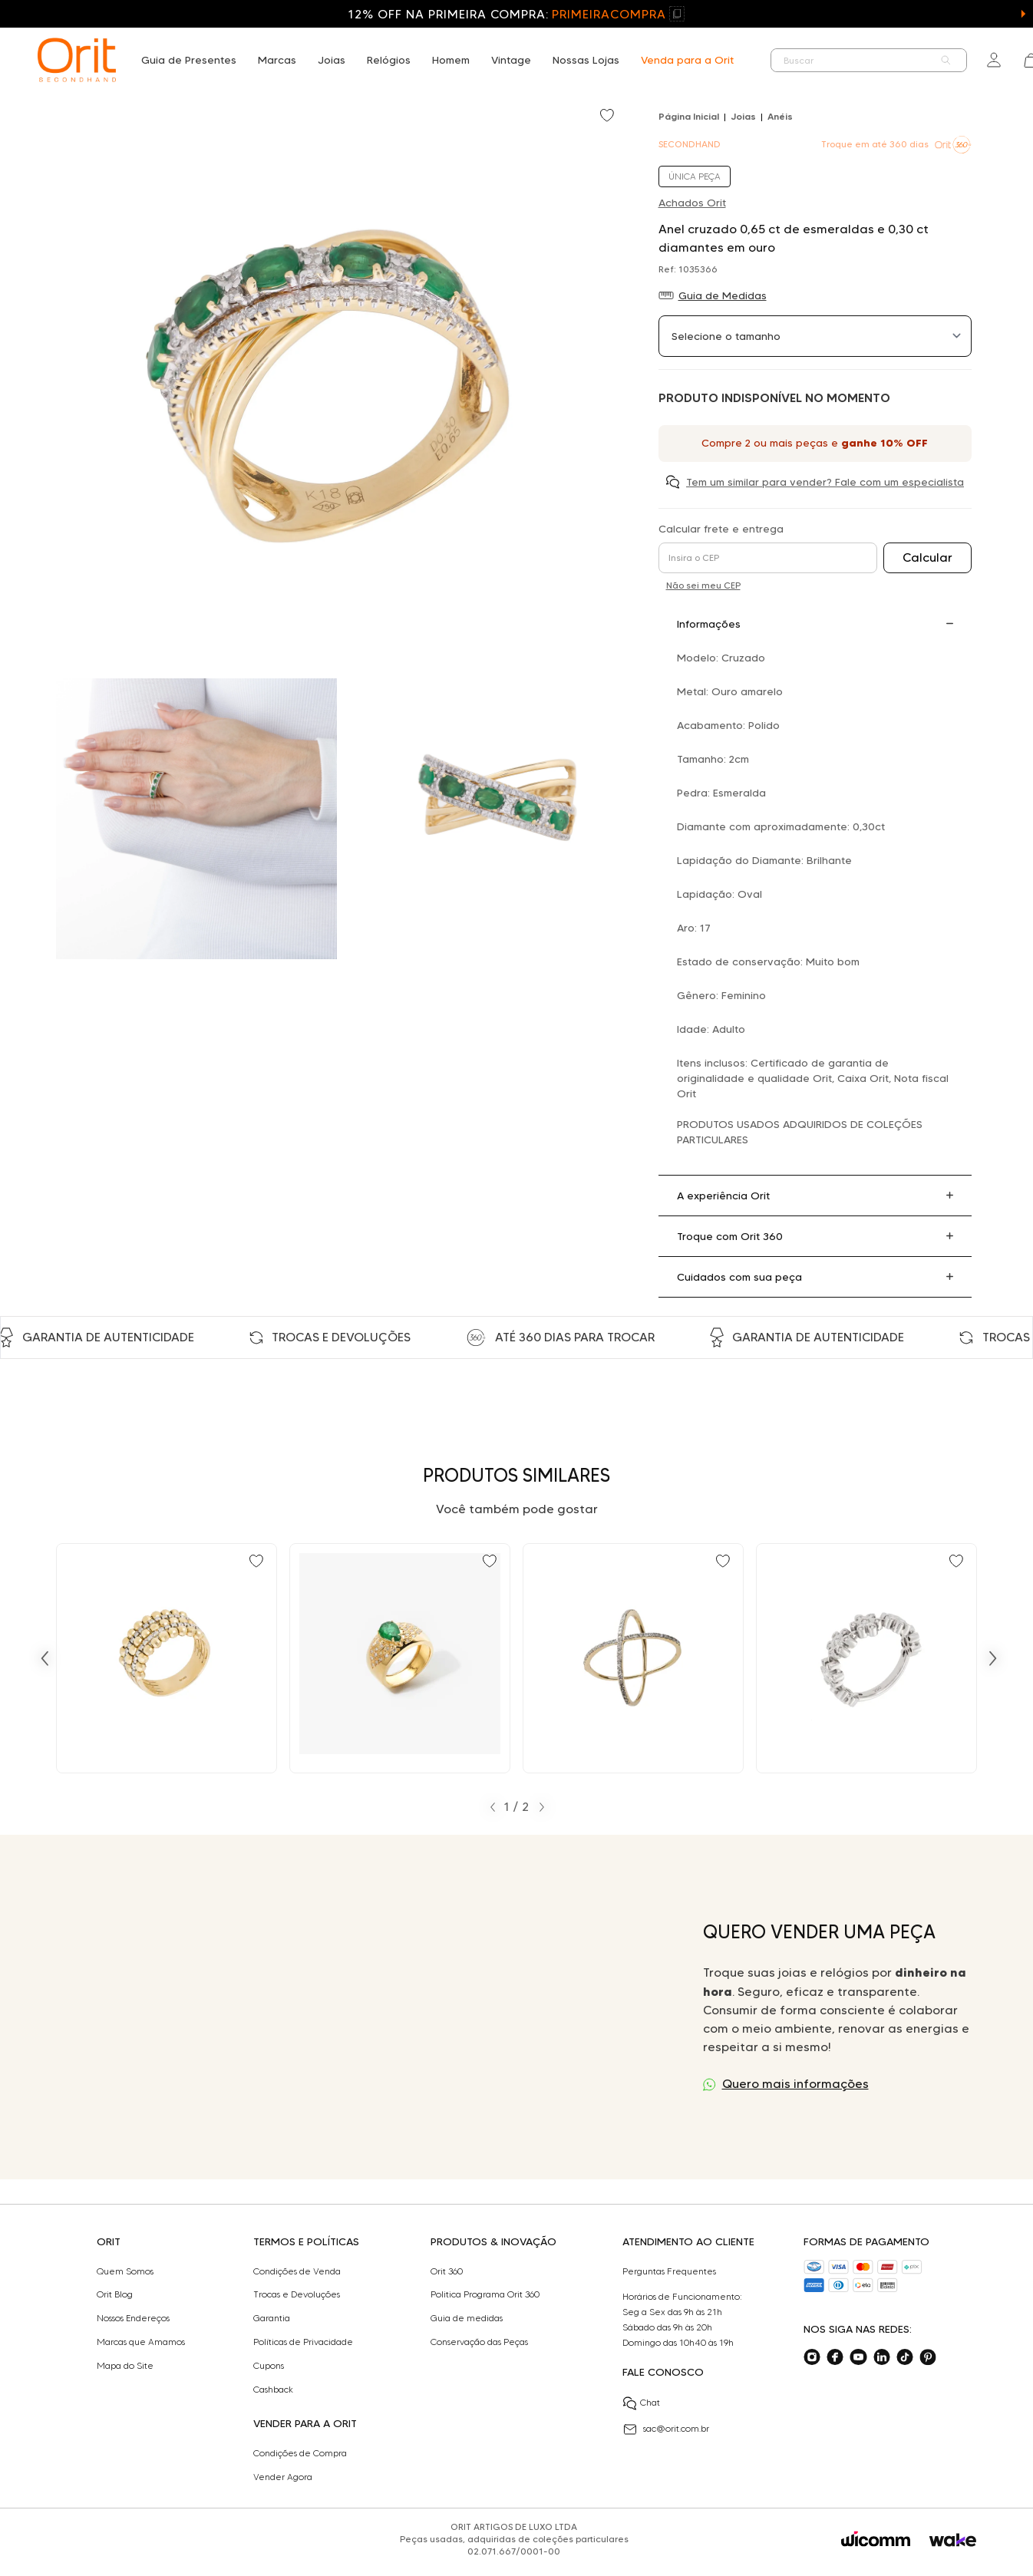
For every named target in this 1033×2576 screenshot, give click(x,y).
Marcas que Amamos (141, 2342)
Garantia (271, 2318)
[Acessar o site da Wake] (953, 2540)
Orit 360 (447, 2271)
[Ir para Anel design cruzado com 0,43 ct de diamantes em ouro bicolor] (633, 1658)
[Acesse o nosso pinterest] (927, 2357)
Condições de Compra (300, 2453)
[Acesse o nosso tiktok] (904, 2357)
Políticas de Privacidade (303, 2342)
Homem (451, 60)
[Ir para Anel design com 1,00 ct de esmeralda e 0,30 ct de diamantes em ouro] (400, 1658)
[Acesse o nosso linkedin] (881, 2357)
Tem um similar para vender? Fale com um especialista (825, 482)
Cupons (268, 2365)
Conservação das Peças (479, 2342)
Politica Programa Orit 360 (485, 2294)
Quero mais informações (795, 2083)
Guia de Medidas (722, 295)
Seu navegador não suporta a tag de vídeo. (358, 2007)
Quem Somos (125, 2271)
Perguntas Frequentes (669, 2271)
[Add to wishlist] (608, 116)
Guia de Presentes (188, 60)
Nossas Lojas (586, 60)
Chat (641, 2403)
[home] (77, 60)
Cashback (273, 2389)
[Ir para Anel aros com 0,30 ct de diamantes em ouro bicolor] (166, 1658)
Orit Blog (115, 2294)
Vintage (511, 60)
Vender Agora (282, 2477)
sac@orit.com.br (665, 2429)
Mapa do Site (125, 2365)
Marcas (277, 60)
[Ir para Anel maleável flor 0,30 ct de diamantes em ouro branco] (866, 1658)
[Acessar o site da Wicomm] (875, 2539)
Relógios (389, 60)
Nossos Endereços (133, 2318)
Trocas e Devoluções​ (296, 2294)
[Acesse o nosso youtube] (858, 2357)
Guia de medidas (467, 2318)
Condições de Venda (297, 2271)
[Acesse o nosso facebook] (835, 2357)
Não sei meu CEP (703, 585)
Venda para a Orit (687, 60)
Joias (331, 60)
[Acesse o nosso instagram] (812, 2357)
